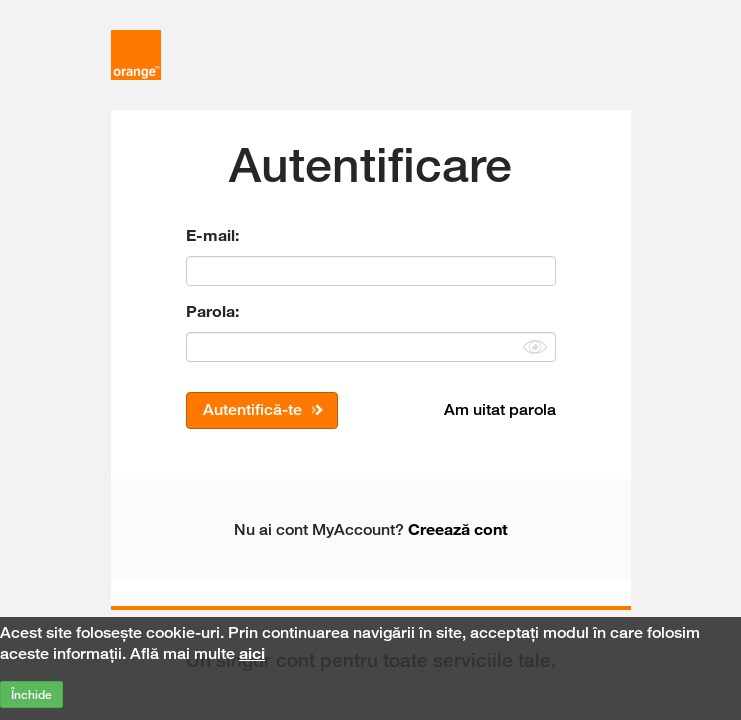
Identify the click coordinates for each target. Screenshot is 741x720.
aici (252, 653)
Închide (31, 694)
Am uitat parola (500, 409)
